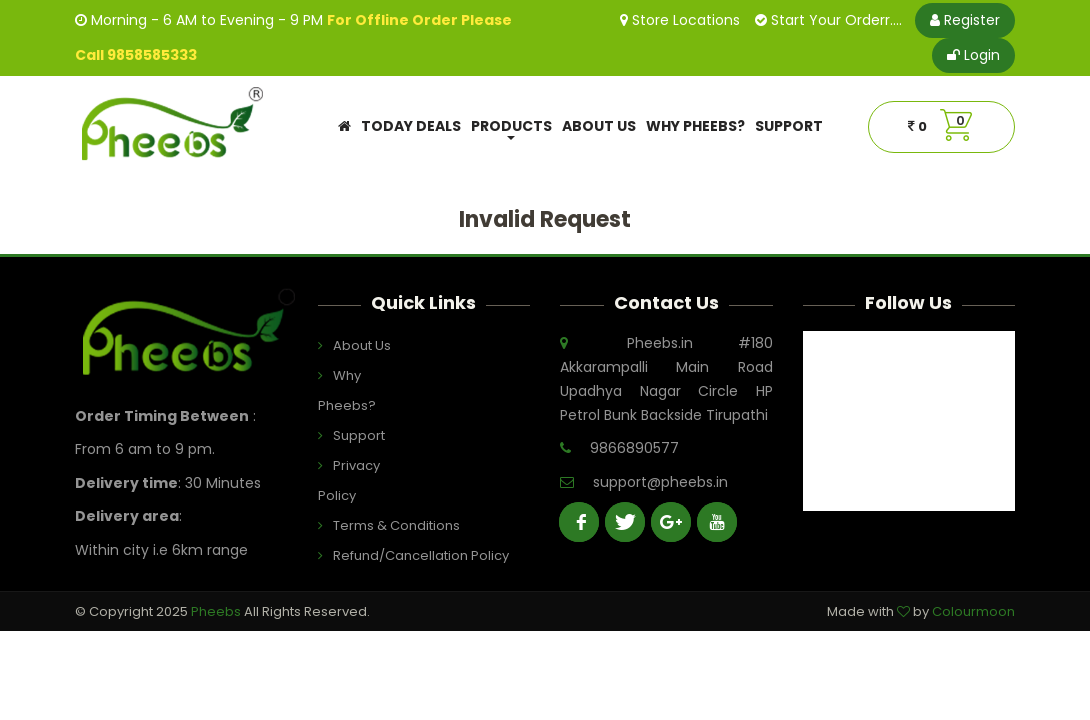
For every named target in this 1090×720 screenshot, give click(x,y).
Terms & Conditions (371, 525)
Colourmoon (973, 611)
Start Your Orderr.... (828, 20)
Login (973, 55)
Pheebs (217, 611)
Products (511, 128)
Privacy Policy (349, 480)
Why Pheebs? (695, 126)
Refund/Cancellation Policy (371, 555)
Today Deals (411, 126)
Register (965, 20)
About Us (599, 126)
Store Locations (680, 20)
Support (789, 126)
